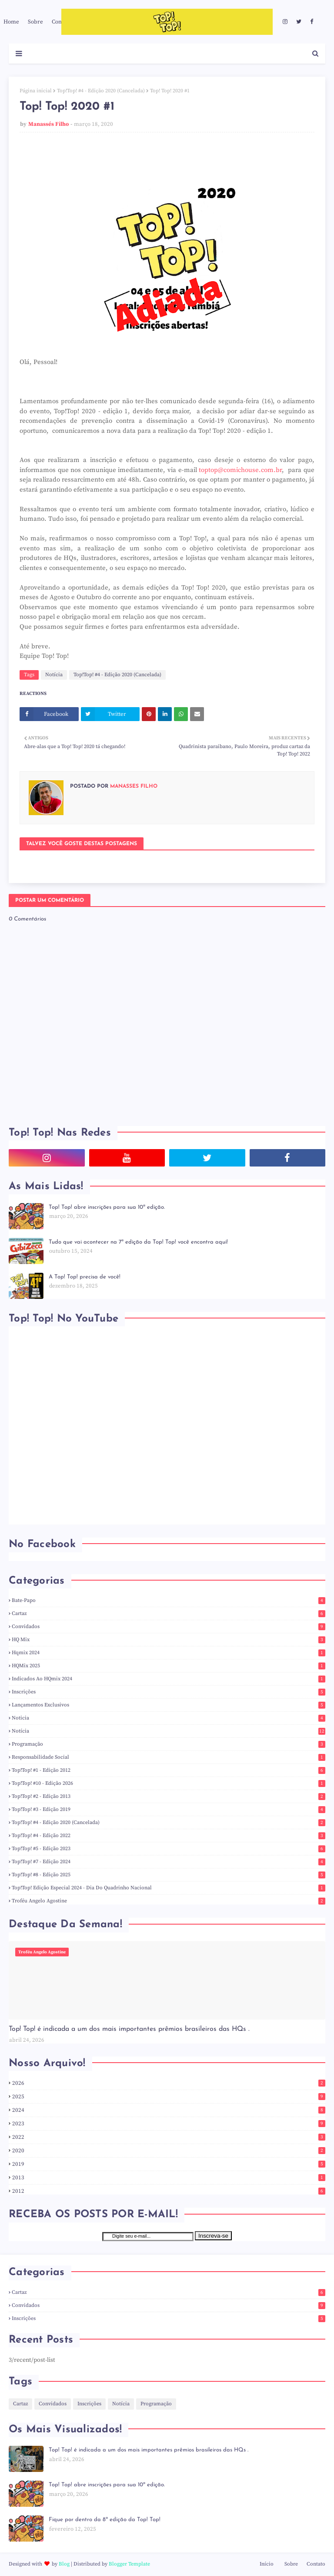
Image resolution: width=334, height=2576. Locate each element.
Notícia (54, 674)
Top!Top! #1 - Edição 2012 (168, 1770)
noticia (168, 1718)
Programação (168, 1744)
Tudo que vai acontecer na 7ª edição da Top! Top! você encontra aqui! (138, 1242)
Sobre (291, 2564)
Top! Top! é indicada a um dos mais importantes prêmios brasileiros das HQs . (129, 2029)
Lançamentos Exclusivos (168, 1705)
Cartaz (168, 1613)
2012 (168, 2191)
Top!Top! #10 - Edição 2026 (168, 1783)
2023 (168, 2123)
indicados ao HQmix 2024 (168, 1679)
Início (267, 2564)
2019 (168, 2164)
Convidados (168, 1626)
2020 (168, 2150)
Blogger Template (129, 2564)
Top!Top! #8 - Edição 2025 (168, 1874)
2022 (168, 2137)
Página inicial (36, 91)
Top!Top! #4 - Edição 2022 (168, 1835)
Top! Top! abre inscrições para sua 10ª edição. (107, 1207)
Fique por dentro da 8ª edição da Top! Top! (104, 2519)
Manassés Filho (48, 124)
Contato (316, 2564)
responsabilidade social (168, 1757)
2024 (168, 2110)
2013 (168, 2177)
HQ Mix (168, 1639)
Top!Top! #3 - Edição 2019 (168, 1809)
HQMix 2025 (168, 1665)
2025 (168, 2096)
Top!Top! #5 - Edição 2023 (168, 1848)
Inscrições (168, 1692)
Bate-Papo (168, 1600)
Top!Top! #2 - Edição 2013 (168, 1796)
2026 (168, 2083)
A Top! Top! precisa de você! (84, 1277)
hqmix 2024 (168, 1652)
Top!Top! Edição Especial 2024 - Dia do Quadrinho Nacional (168, 1888)
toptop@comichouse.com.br (240, 470)
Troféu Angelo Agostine (168, 1901)
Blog (64, 2564)
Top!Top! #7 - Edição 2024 (168, 1861)
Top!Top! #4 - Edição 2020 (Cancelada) (101, 91)
